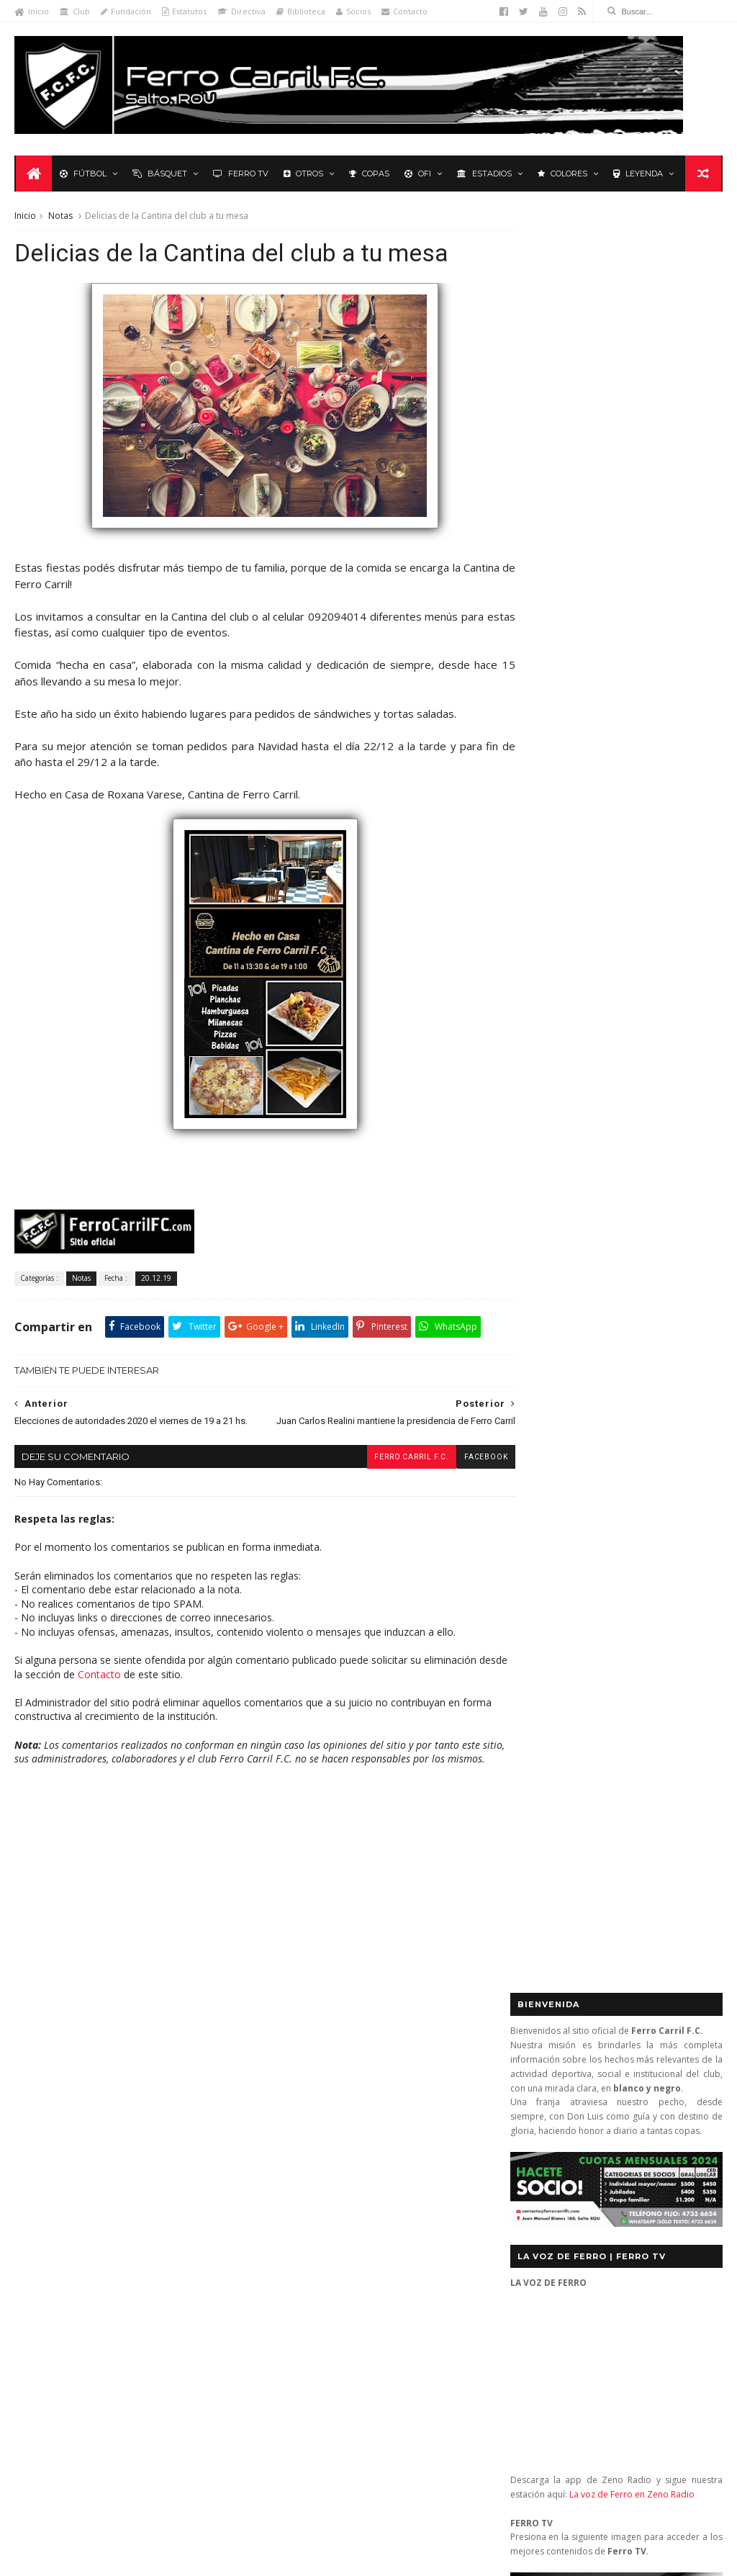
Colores (561, 174)
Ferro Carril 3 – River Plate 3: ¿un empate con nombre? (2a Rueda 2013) (395, 2215)
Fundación (126, 11)
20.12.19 (156, 1281)
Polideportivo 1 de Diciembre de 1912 (103, 2174)
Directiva (241, 11)
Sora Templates (222, 2558)
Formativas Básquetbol (71, 2131)
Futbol (545, 1024)
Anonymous (329, 2347)
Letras (212, 2153)
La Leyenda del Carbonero (123, 2153)
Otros (302, 174)
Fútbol (81, 174)
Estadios (483, 174)
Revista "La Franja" (61, 2216)
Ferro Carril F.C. (384, 1473)
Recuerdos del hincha (157, 2195)
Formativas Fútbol (177, 2131)
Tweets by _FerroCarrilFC (568, 991)
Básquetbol (118, 2090)
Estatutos (184, 11)
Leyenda (636, 174)
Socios (353, 11)
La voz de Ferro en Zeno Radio (632, 712)
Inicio (31, 11)
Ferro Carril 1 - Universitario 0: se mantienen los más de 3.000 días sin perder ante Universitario (396, 2100)
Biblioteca (300, 11)
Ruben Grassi (147, 2216)
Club (75, 11)
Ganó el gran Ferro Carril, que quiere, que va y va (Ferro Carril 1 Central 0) (395, 2158)
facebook (459, 1473)
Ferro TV (239, 174)
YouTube (623, 1424)
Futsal (687, 1024)
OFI (416, 174)
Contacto (404, 11)
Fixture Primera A (179, 2110)
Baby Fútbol (48, 2090)
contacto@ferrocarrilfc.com (599, 2144)
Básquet (158, 174)
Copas (368, 174)
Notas (60, 217)
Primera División (57, 2195)
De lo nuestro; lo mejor (74, 2110)
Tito (309, 2483)
